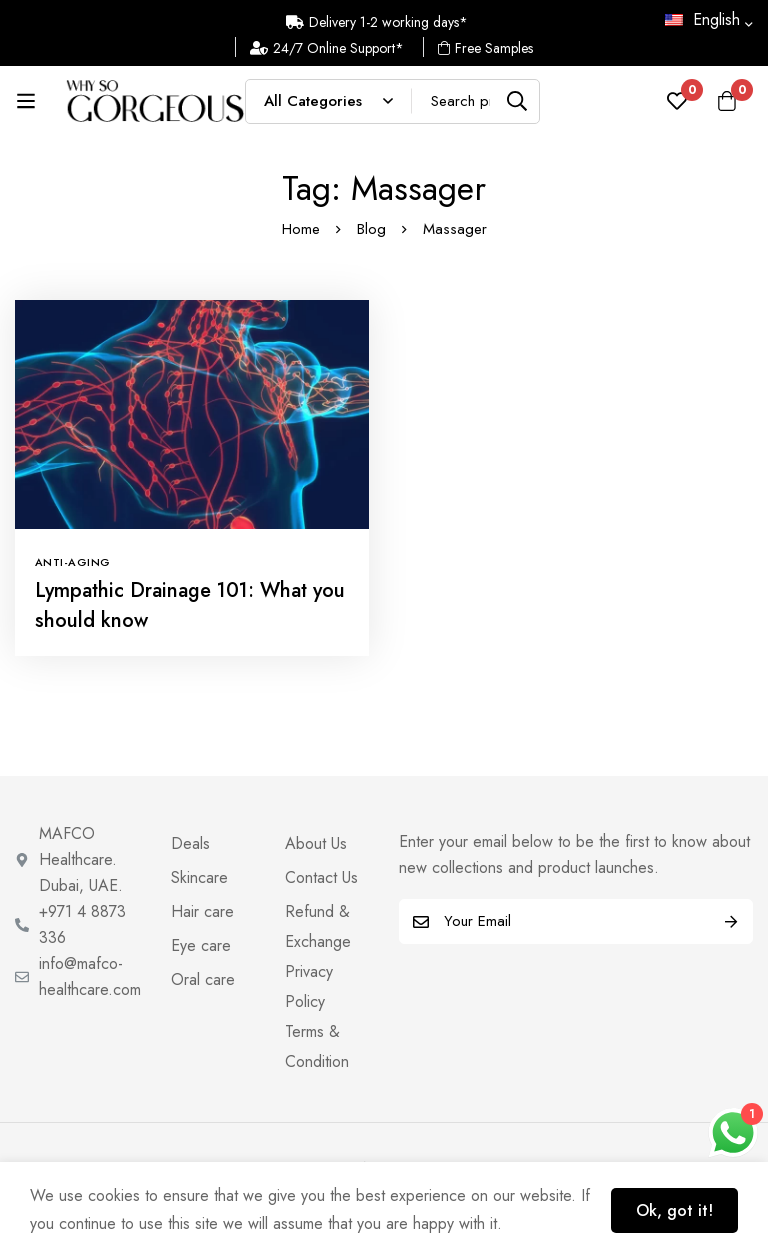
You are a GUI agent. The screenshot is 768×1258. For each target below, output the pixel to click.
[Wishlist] (677, 101)
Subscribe (730, 921)
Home (301, 229)
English (702, 19)
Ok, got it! (674, 1210)
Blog (371, 229)
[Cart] (727, 101)
